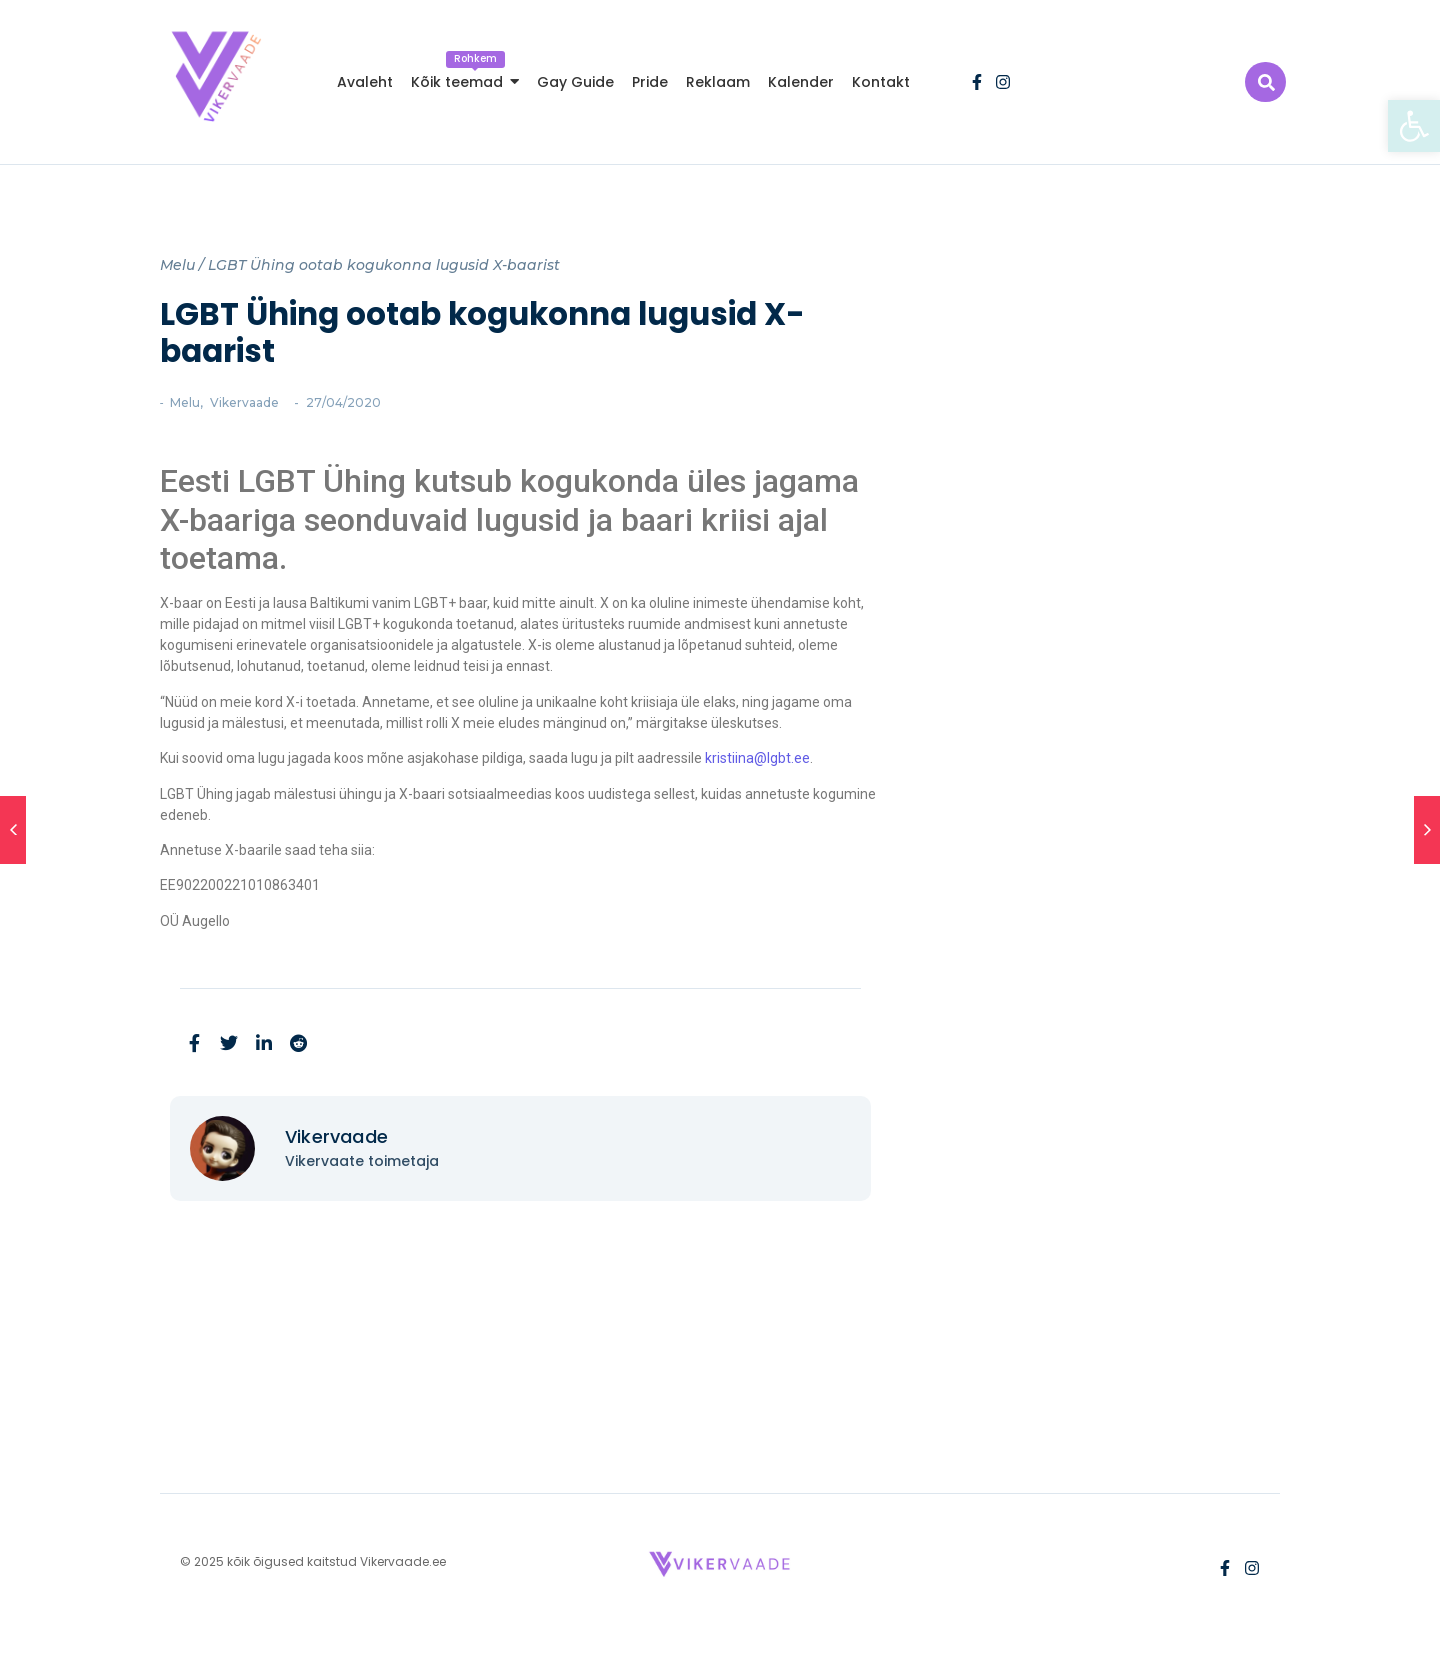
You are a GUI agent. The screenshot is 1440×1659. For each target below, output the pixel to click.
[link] (1414, 126)
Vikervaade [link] (244, 402)
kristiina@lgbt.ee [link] (757, 758)
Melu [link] (177, 265)
